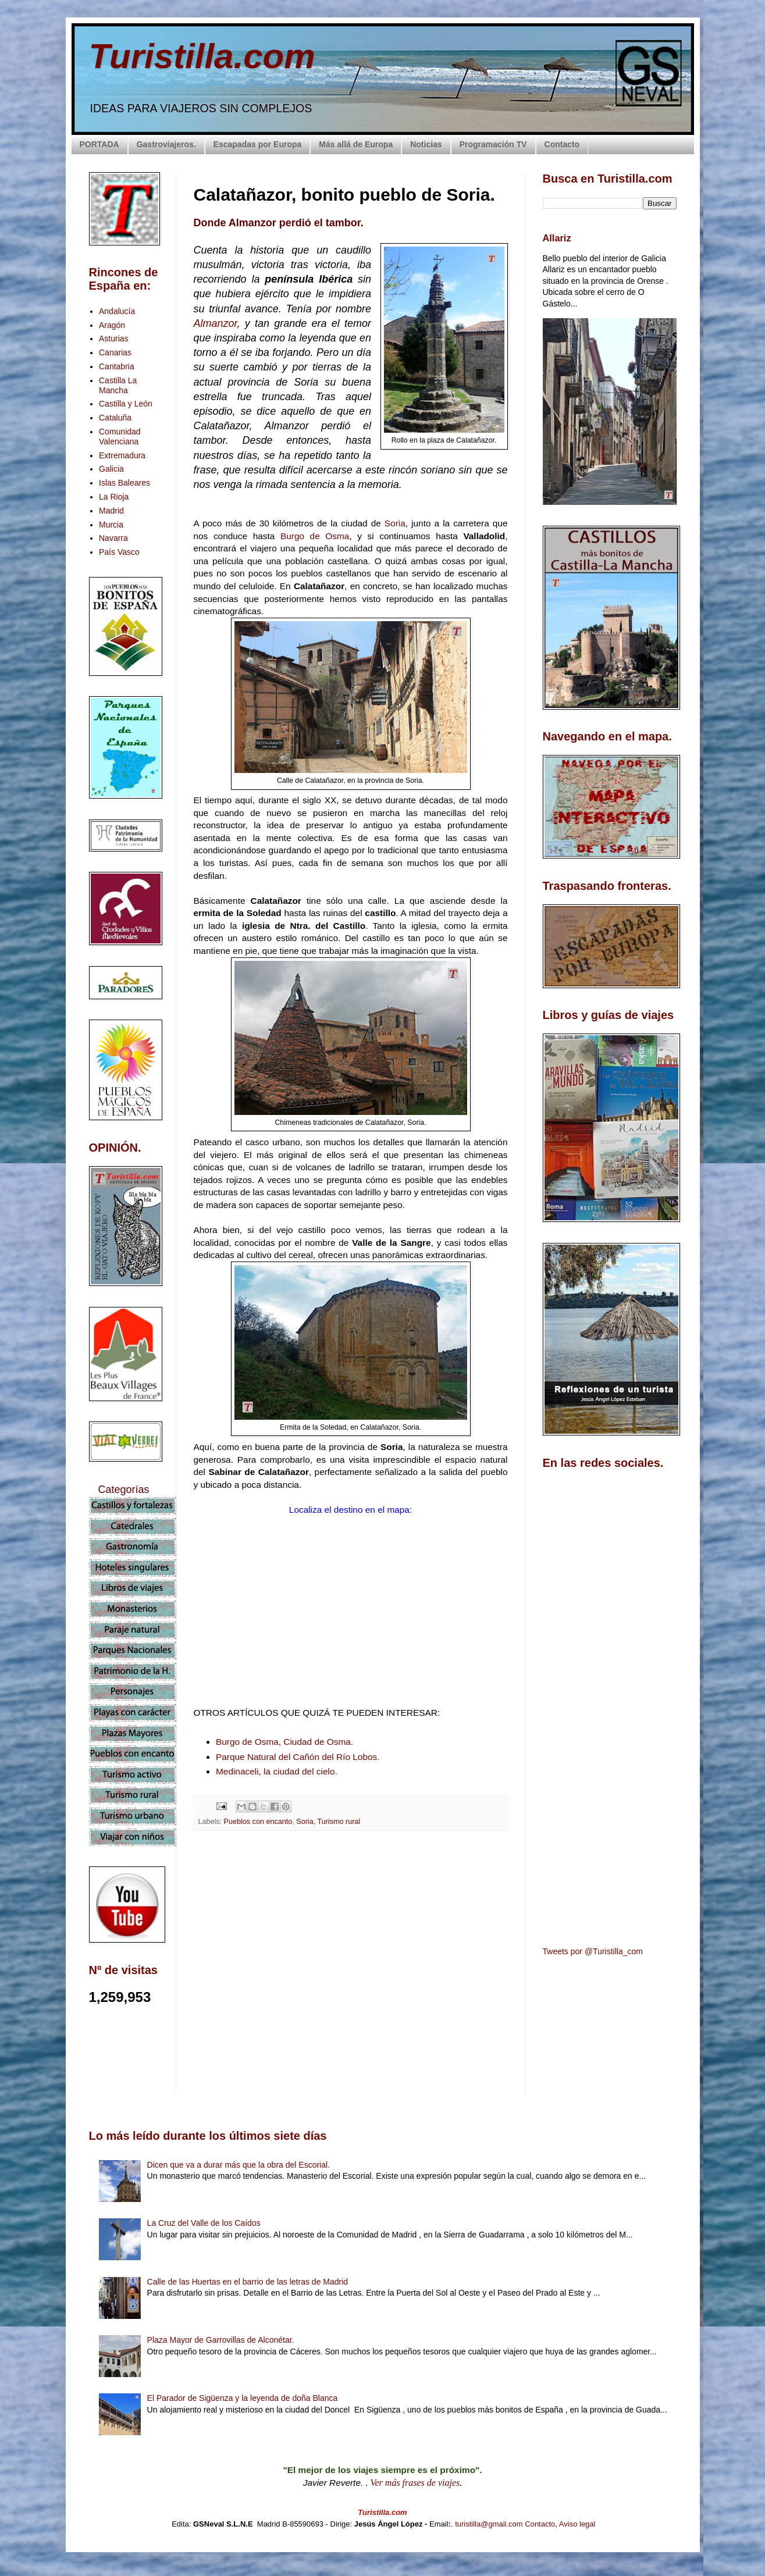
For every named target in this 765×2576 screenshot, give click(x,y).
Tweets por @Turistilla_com (593, 1951)
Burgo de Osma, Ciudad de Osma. (284, 1742)
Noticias (426, 144)
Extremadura (122, 455)
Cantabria (116, 366)
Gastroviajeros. (166, 144)
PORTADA (99, 144)
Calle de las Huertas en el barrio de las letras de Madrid (247, 2281)
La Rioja (114, 496)
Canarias (115, 352)
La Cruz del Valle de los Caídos (204, 2223)
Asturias (114, 338)
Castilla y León (125, 403)
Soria (395, 523)
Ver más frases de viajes (415, 2483)
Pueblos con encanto (258, 1822)
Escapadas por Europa (258, 144)
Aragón (112, 325)
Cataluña (115, 417)
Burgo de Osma (314, 536)
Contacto (562, 144)
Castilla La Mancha (118, 385)
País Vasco (119, 552)
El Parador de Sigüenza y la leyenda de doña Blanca (242, 2398)
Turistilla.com (202, 56)
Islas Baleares (124, 482)
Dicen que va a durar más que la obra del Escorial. (238, 2164)
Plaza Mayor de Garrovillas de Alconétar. (220, 2340)
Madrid (111, 510)
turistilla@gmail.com (489, 2524)
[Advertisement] (351, 1943)
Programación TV (493, 144)
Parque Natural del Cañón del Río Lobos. (298, 1757)
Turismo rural (338, 1822)
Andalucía (117, 311)
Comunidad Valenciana (120, 436)
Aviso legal (577, 2524)
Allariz (557, 238)
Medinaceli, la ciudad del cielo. (276, 1771)
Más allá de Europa (356, 144)
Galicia (111, 468)
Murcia (111, 524)
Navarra (113, 538)
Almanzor (215, 323)
